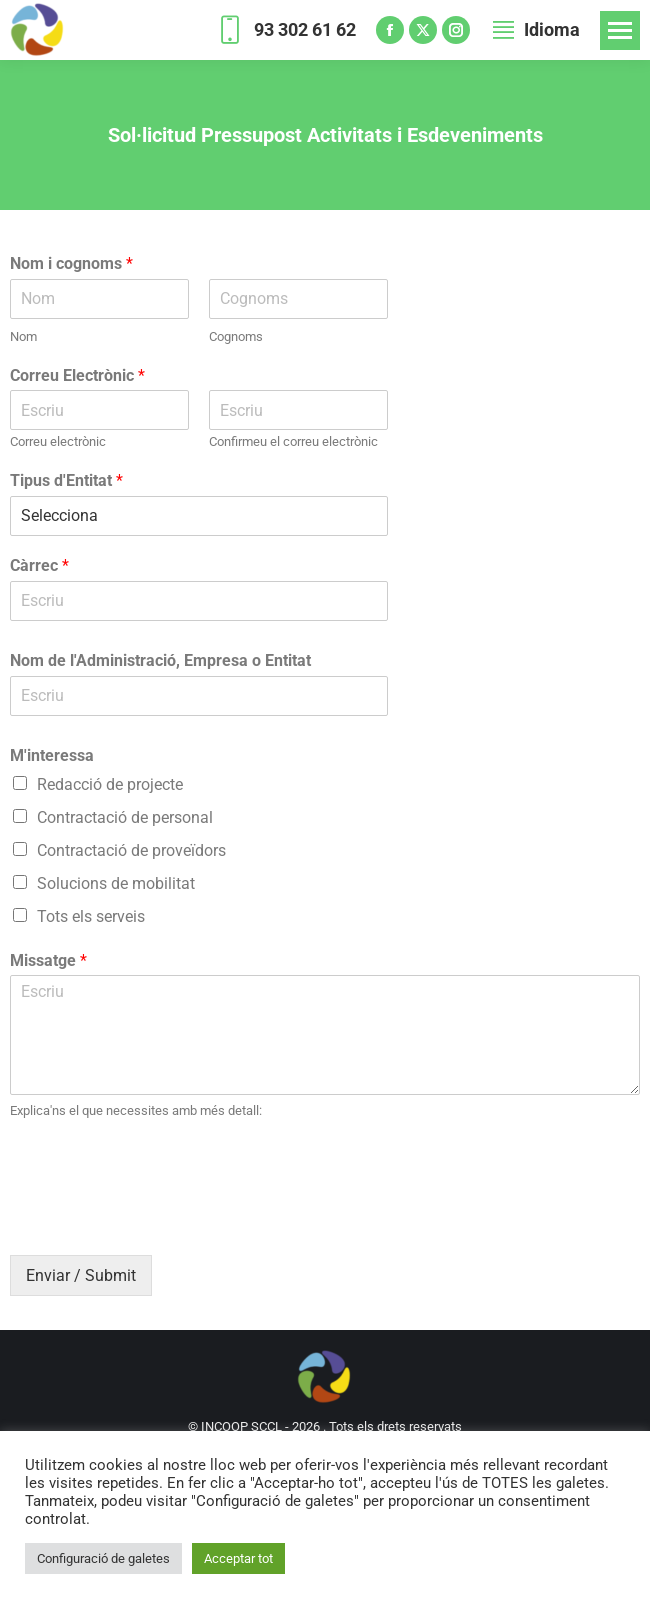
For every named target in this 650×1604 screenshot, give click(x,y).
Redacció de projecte (110, 784)
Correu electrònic (58, 441)
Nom (23, 336)
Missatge (48, 960)
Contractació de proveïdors (131, 850)
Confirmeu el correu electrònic (293, 441)
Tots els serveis (91, 916)
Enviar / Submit (81, 1275)
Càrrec (39, 565)
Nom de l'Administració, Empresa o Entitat (160, 660)
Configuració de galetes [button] (103, 1558)
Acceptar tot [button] (238, 1558)
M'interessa (52, 755)
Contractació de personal (125, 817)
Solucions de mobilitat (116, 883)
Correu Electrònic (77, 375)
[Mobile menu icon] (620, 30)
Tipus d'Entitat (66, 480)
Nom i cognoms (71, 263)
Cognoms (236, 336)
